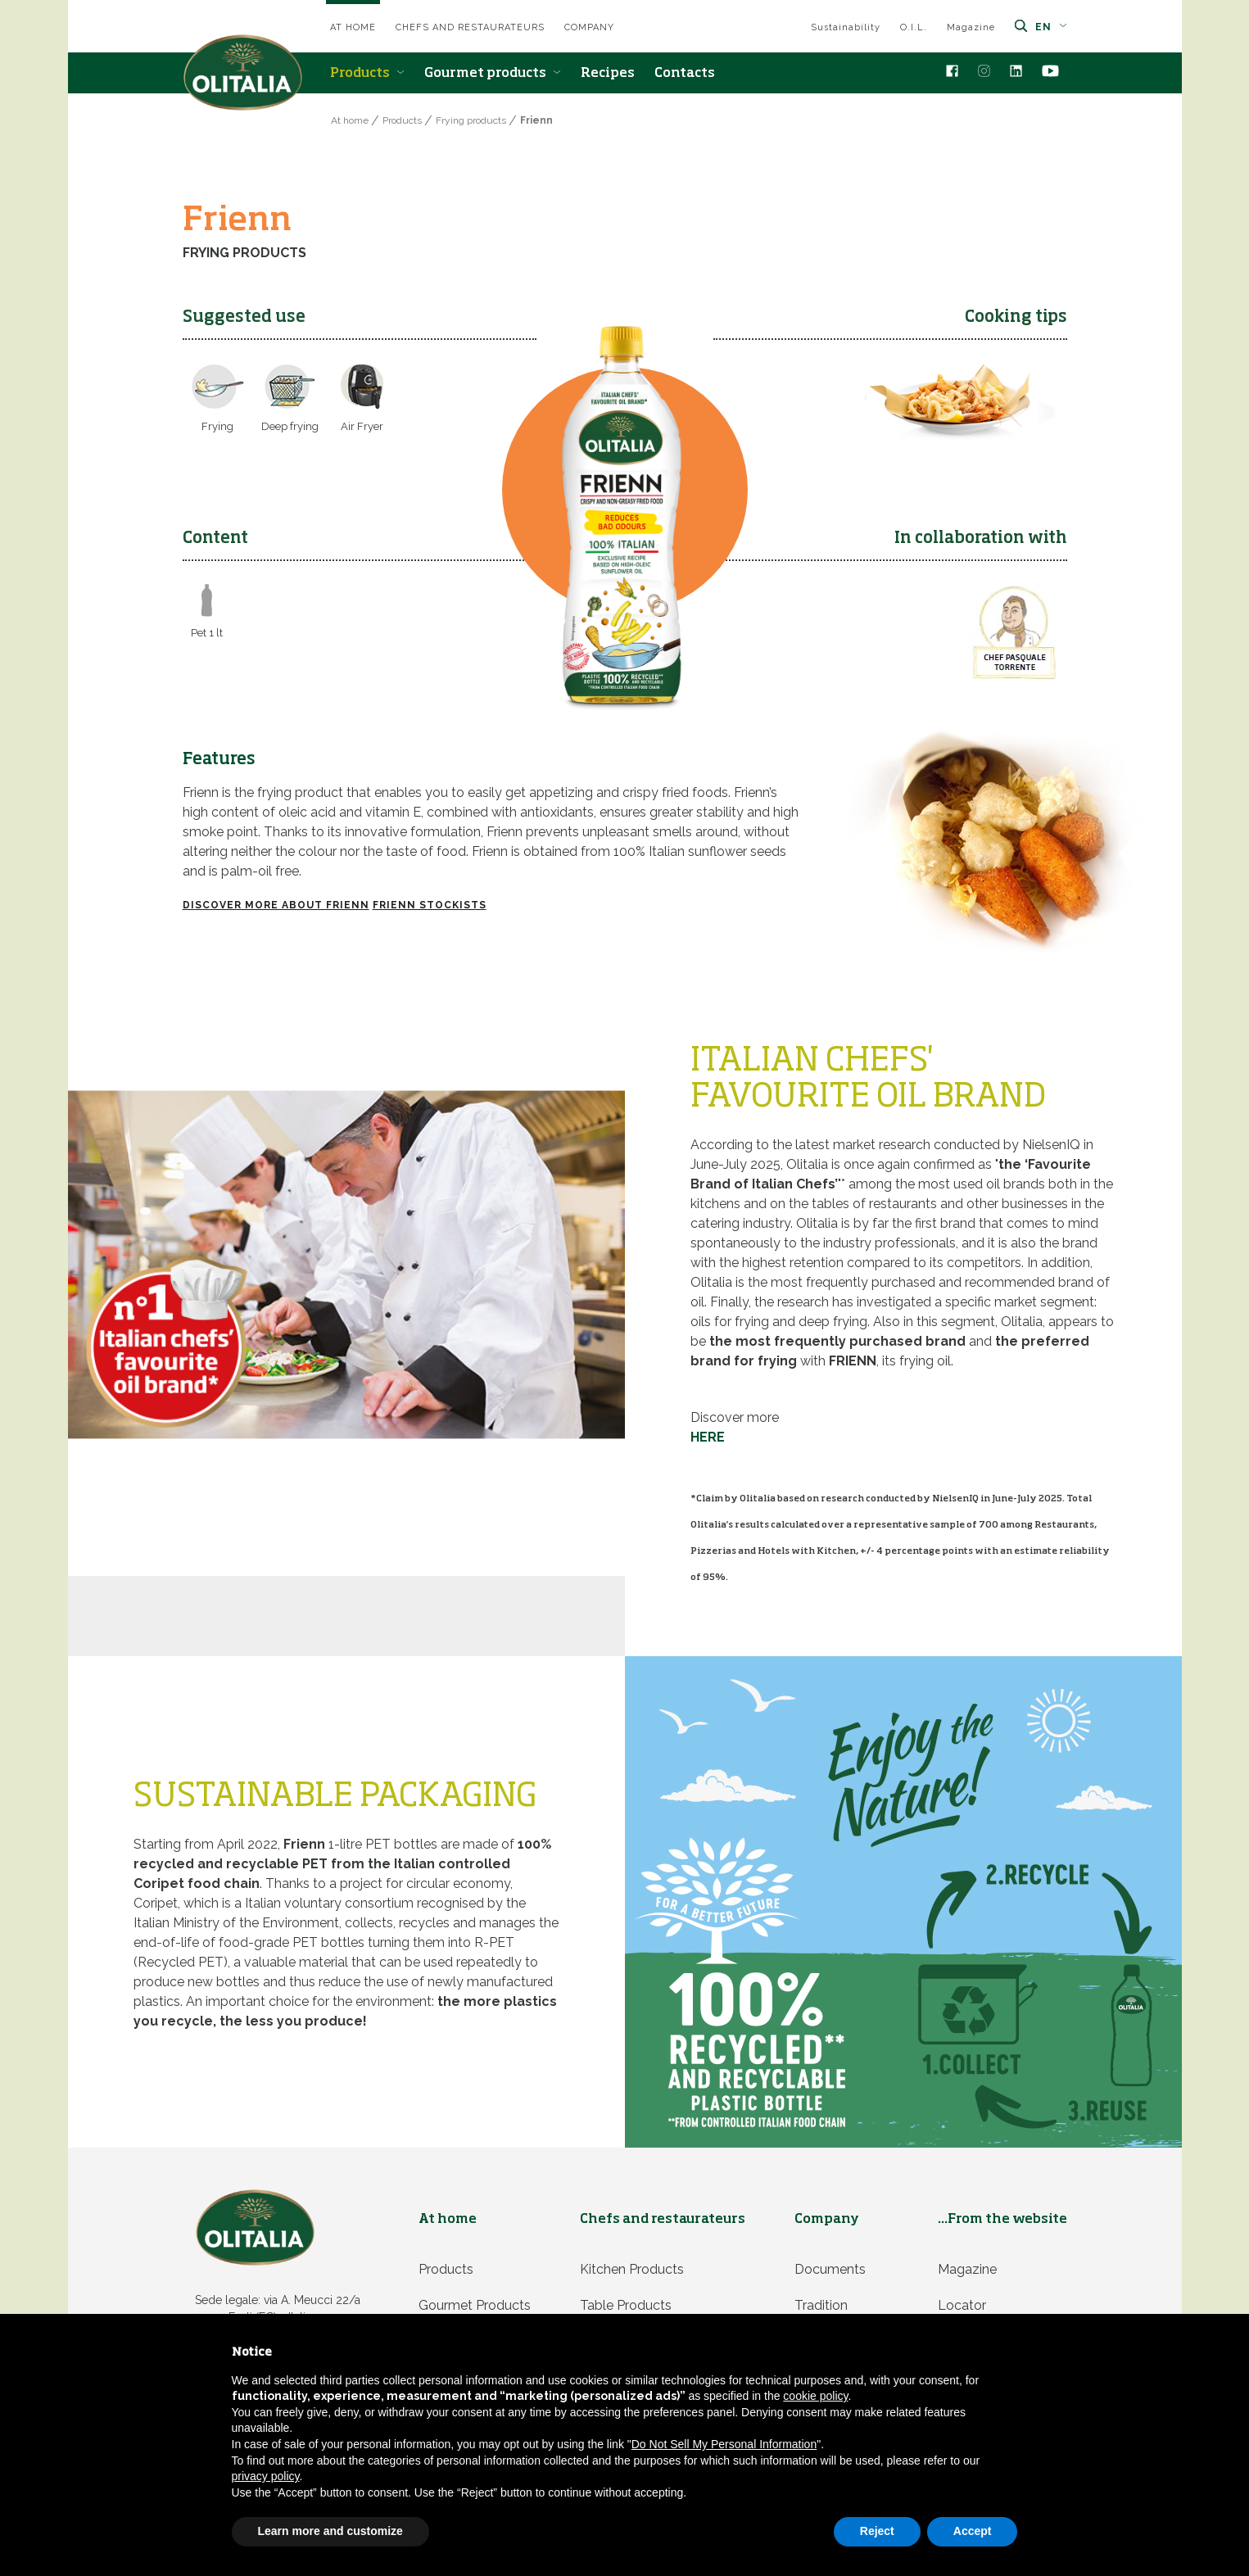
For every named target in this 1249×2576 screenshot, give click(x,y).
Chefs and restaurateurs (470, 27)
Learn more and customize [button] (330, 2531)
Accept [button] (972, 2531)
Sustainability (845, 27)
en (1051, 27)
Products (367, 73)
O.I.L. (913, 27)
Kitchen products (632, 2269)
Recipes (608, 73)
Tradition (821, 2305)
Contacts (684, 73)
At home (353, 27)
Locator (962, 2305)
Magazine (971, 27)
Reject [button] (877, 2531)
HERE (707, 1437)
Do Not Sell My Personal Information (724, 2444)
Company (589, 27)
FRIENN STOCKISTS (429, 905)
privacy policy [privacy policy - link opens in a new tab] (266, 2476)
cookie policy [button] (815, 2395)
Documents (830, 2269)
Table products (626, 2305)
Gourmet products (492, 73)
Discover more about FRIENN (276, 905)
